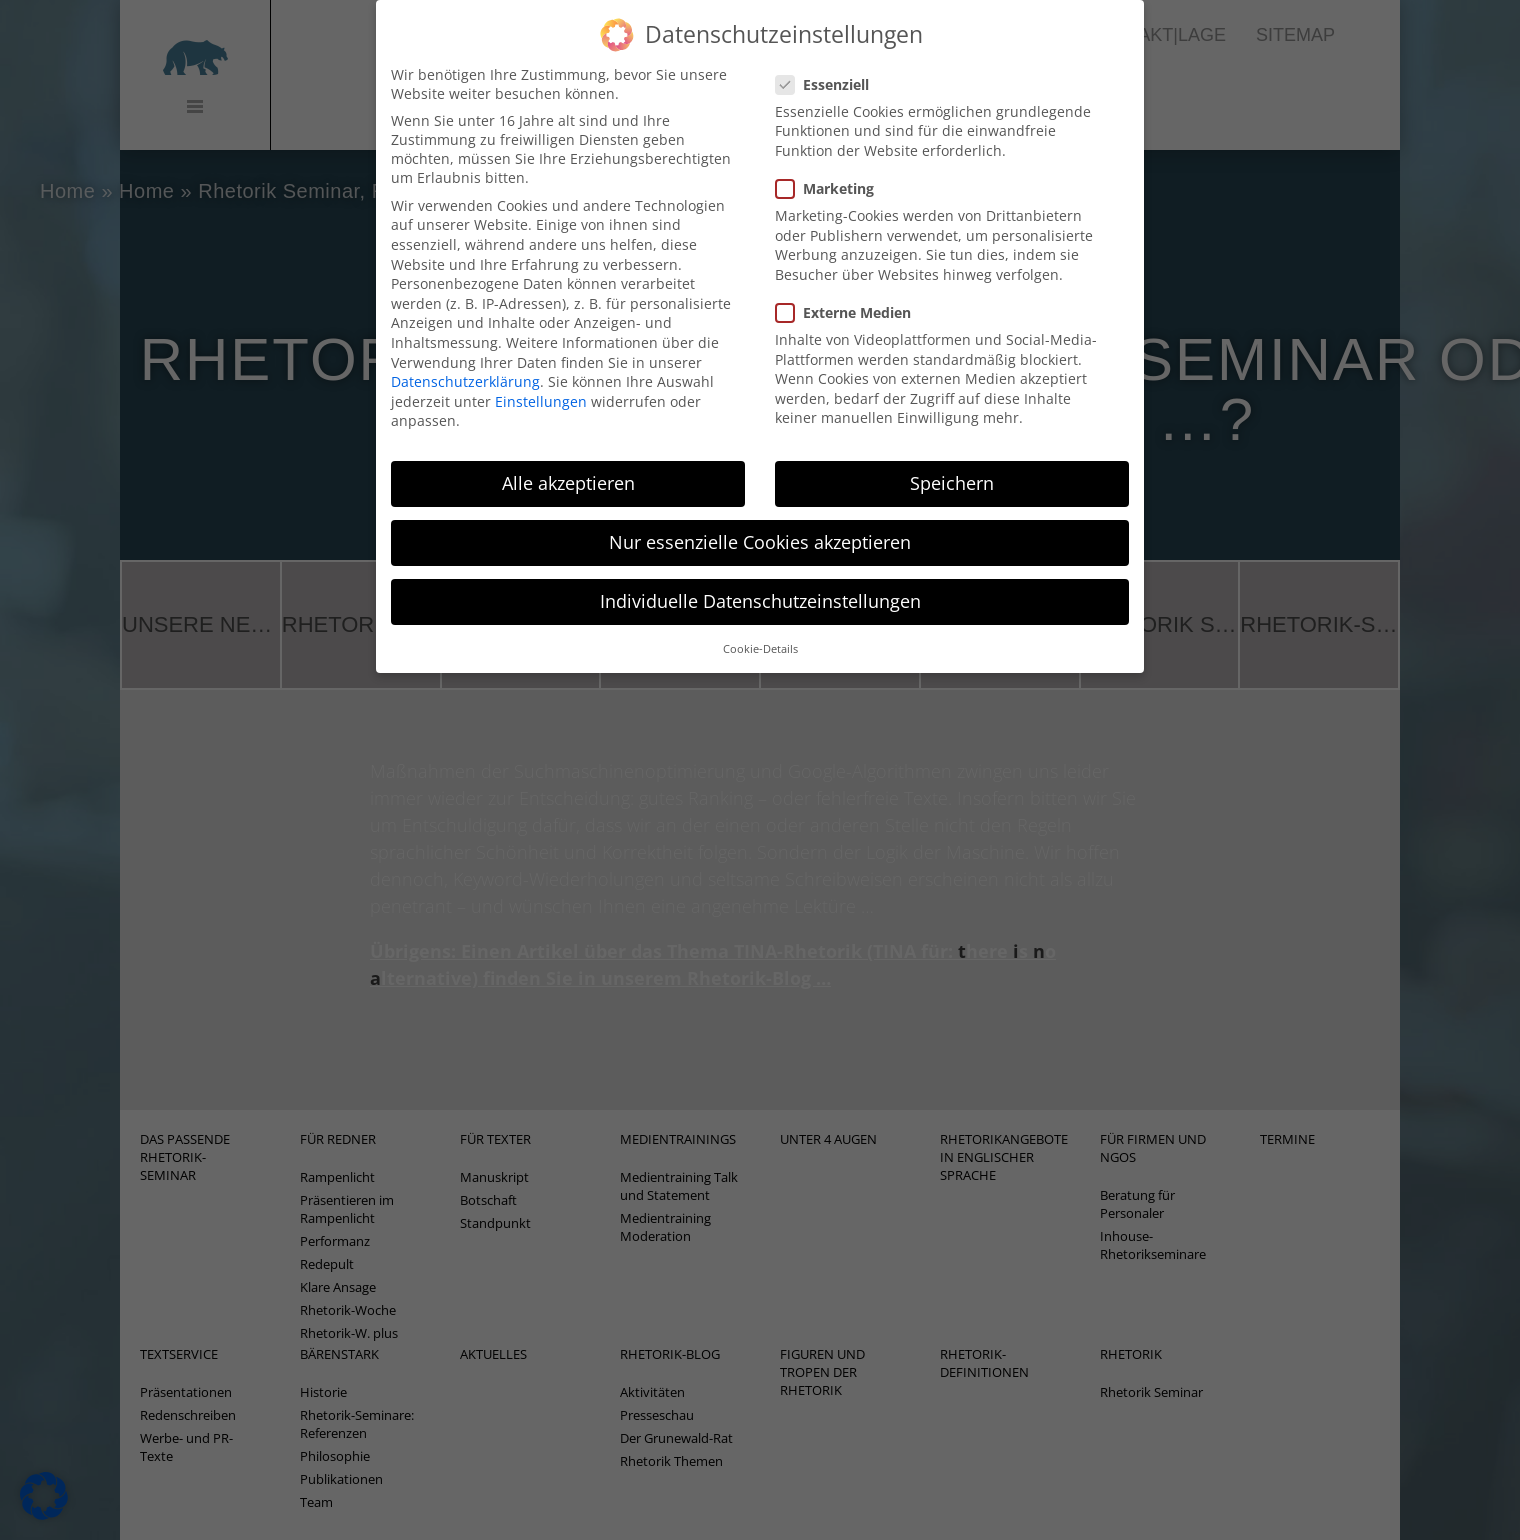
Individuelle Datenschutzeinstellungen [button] (760, 578)
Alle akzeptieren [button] (568, 460)
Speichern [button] (952, 460)
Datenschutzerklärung (465, 358)
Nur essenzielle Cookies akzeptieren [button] (760, 519)
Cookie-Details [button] (760, 626)
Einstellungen (541, 378)
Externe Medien (849, 289)
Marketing (831, 165)
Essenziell (828, 61)
